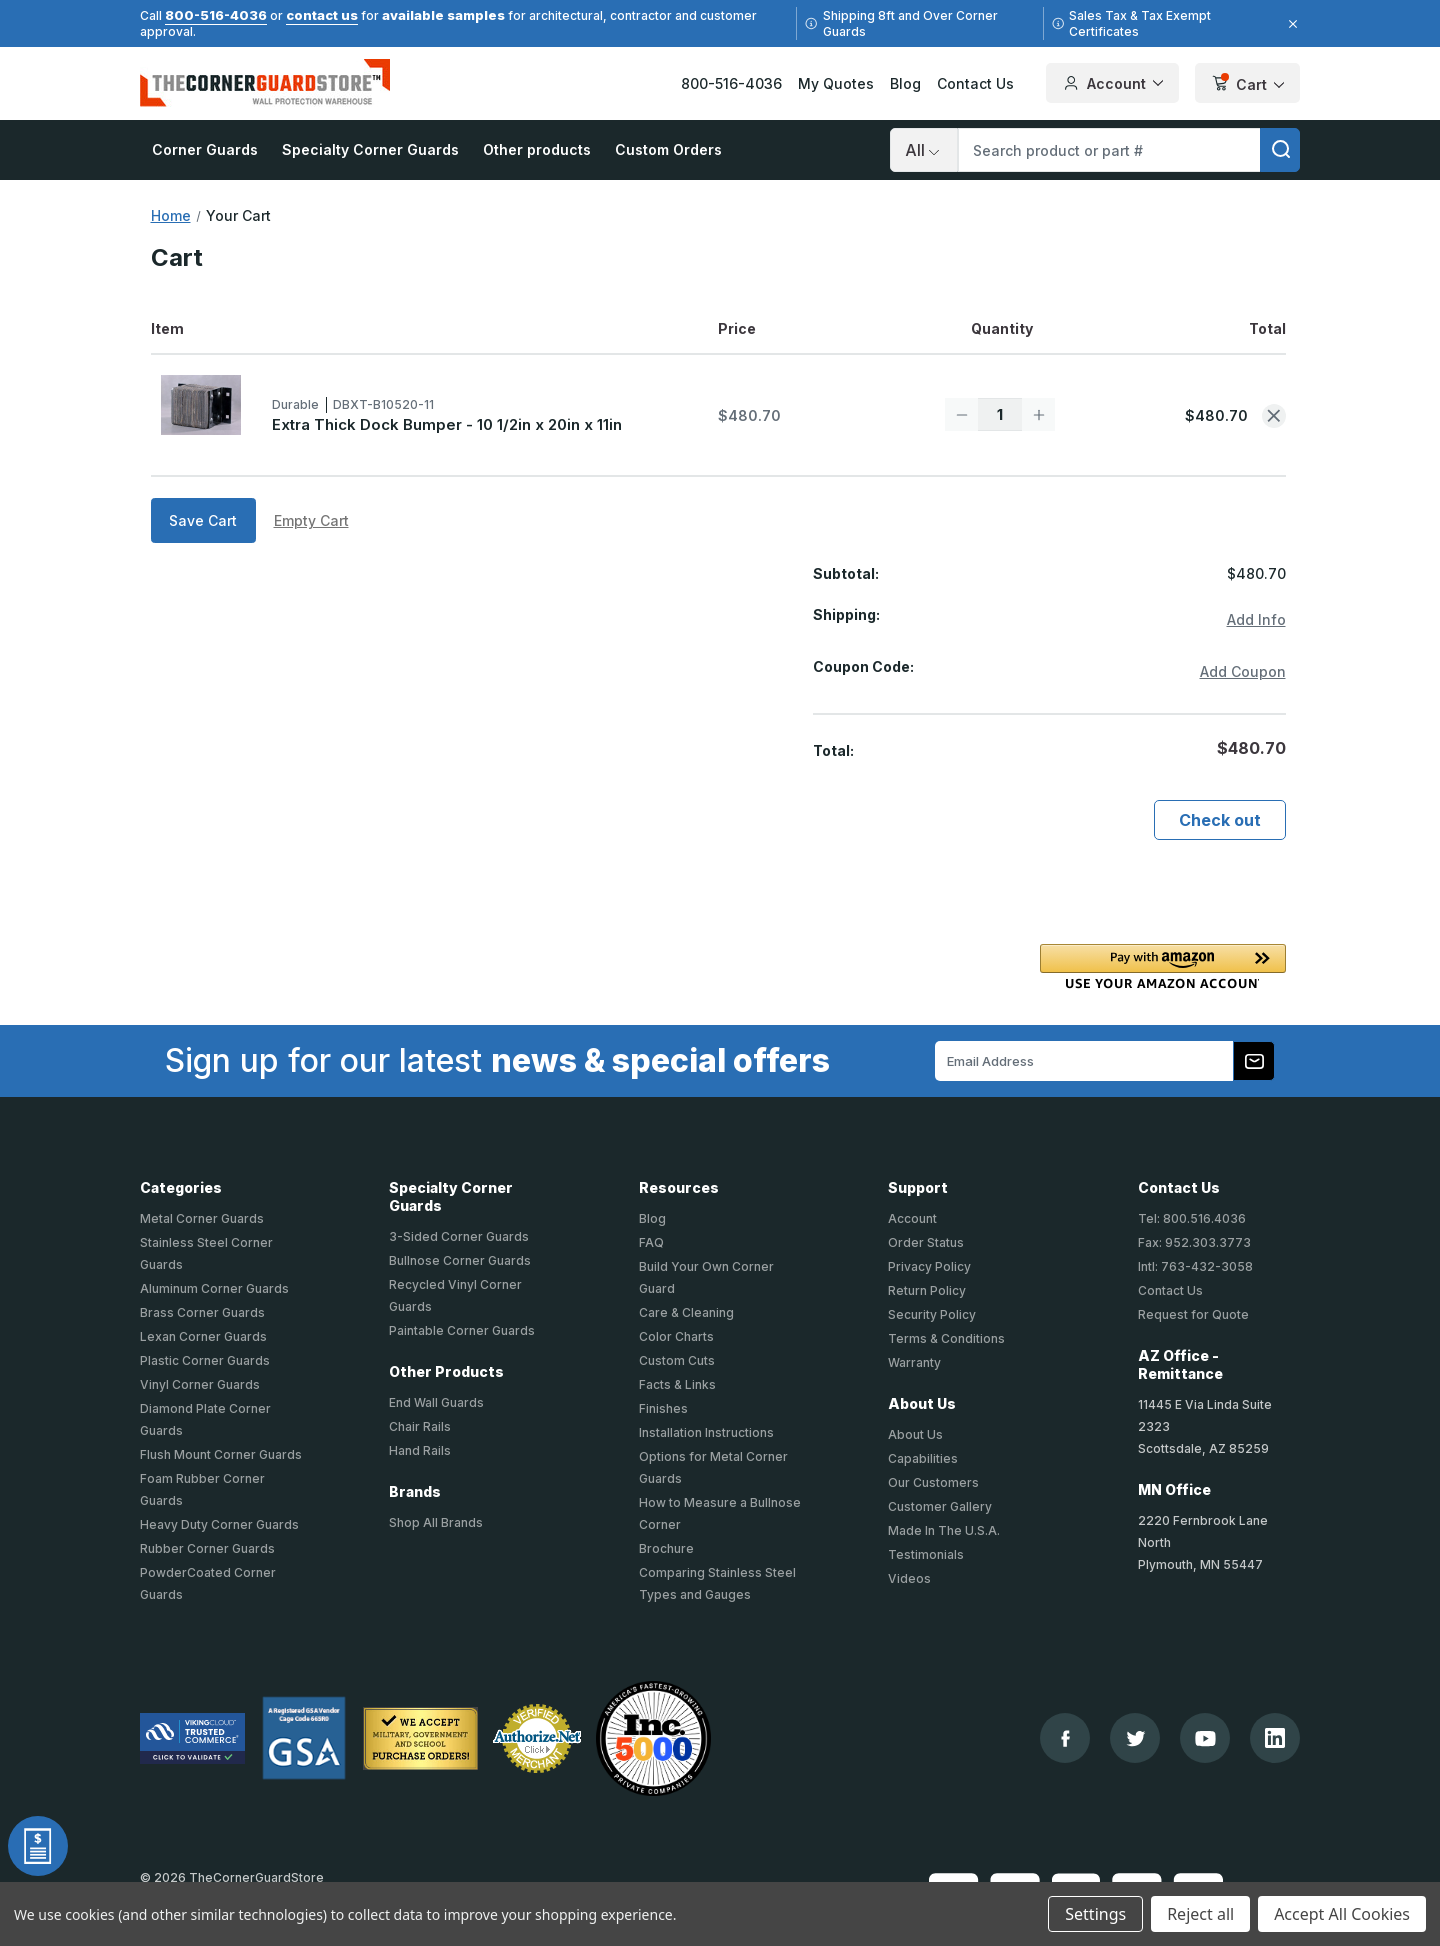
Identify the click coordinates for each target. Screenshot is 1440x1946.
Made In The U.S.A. (944, 1530)
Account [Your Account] (1112, 83)
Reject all (1200, 1914)
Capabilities (923, 1458)
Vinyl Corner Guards (200, 1384)
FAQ (651, 1242)
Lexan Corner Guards (203, 1336)
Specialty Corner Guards (370, 149)
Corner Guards (205, 149)
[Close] (1290, 24)
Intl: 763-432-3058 (1195, 1266)
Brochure (666, 1548)
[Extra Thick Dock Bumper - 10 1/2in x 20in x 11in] (1000, 414)
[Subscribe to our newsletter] (1254, 1061)
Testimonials (926, 1554)
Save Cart (203, 520)
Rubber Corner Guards (207, 1548)
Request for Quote (1193, 1314)
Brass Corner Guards (202, 1312)
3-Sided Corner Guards (459, 1236)
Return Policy (927, 1290)
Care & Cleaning (686, 1312)
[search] (1280, 150)
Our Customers (933, 1482)
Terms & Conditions (946, 1338)
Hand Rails (420, 1450)
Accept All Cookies (1342, 1914)
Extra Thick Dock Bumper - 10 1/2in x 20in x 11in (447, 424)
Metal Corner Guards (202, 1218)
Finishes (663, 1408)
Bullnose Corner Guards (460, 1260)
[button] (1163, 966)
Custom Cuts (677, 1360)
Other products (537, 149)
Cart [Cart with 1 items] (1247, 84)
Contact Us (975, 83)
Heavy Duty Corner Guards (219, 1524)
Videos (909, 1578)
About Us (915, 1434)
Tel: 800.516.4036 (1192, 1218)
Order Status (926, 1242)
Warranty (914, 1362)
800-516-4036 (216, 15)
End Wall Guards (436, 1402)
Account (912, 1218)
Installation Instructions (706, 1432)
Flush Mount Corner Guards (221, 1454)
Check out (1220, 820)
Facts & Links (677, 1384)
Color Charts (676, 1336)
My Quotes (836, 83)
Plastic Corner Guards (205, 1360)
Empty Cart (311, 520)
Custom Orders (668, 149)
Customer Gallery (940, 1506)
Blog (905, 83)
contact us (322, 15)
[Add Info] (1256, 620)
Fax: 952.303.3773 (1194, 1242)
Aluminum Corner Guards (214, 1288)
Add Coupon (1243, 671)
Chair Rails (420, 1426)
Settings (1095, 1914)
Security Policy (932, 1314)
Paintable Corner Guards (462, 1330)
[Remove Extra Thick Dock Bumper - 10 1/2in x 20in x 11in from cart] (1274, 416)
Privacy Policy (929, 1266)
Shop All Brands (436, 1522)
